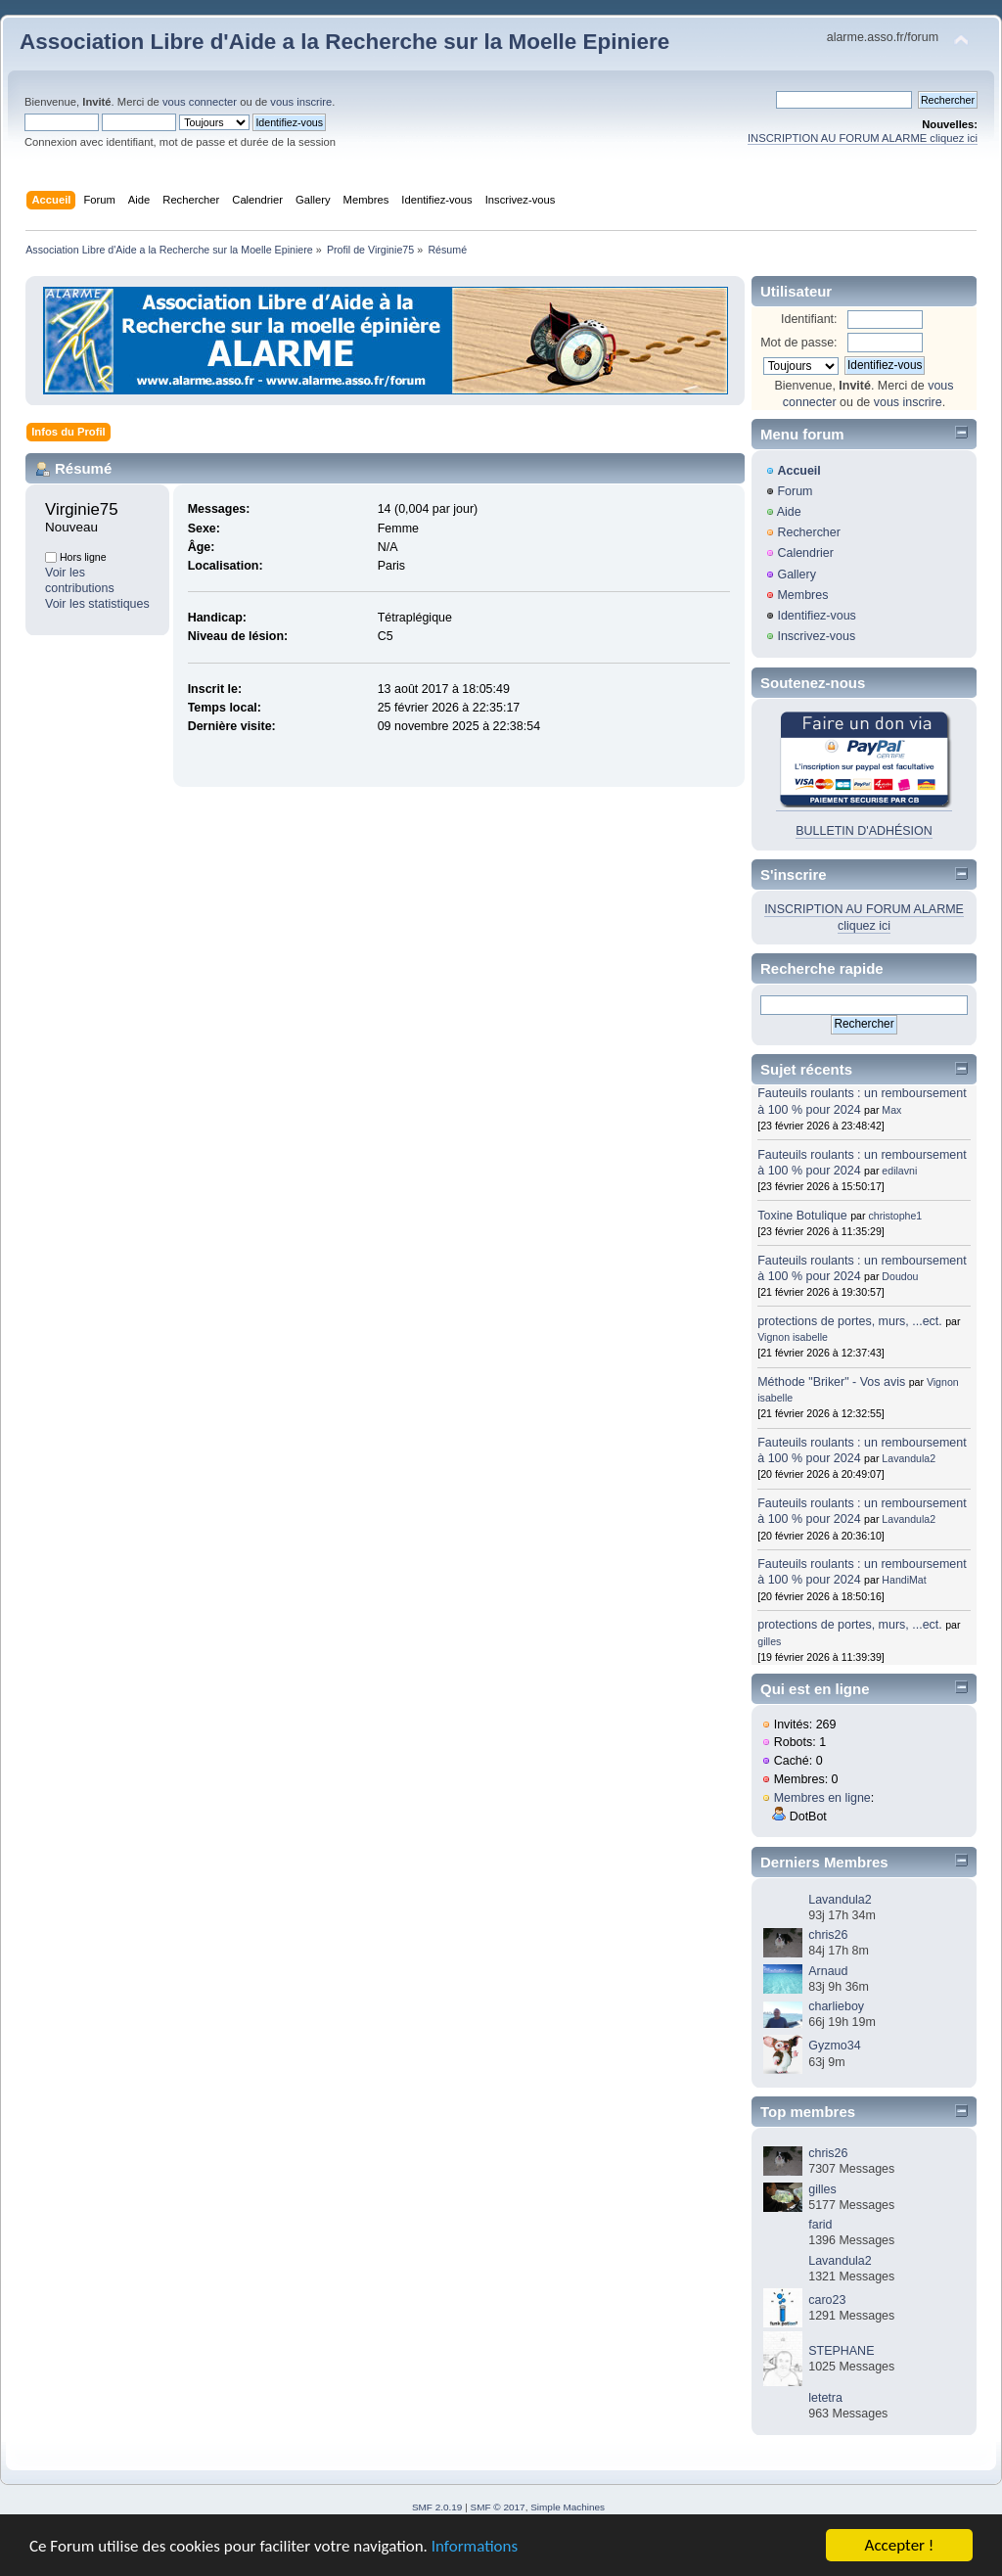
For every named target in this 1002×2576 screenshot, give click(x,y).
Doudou (900, 1276)
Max (891, 1110)
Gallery (796, 574)
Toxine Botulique (802, 1215)
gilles (769, 1641)
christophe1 (895, 1215)
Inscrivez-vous (816, 636)
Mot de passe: (798, 342)
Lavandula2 (908, 1458)
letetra (825, 2398)
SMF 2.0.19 (437, 2507)
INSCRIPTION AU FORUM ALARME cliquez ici (863, 138)
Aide (789, 512)
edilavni (899, 1170)
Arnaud (827, 1971)
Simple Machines (567, 2507)
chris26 (827, 1935)
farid (820, 2224)
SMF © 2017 (498, 2507)
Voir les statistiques (97, 604)
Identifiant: (809, 319)
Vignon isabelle (792, 1337)
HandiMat (904, 1580)
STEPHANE (841, 2351)
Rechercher (808, 532)
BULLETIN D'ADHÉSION (864, 831)
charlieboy (836, 2006)
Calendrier (805, 553)
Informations (475, 2547)
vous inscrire (301, 102)
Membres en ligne (822, 1798)
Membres (802, 595)
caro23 (826, 2300)
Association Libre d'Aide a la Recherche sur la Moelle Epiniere (344, 41)
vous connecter (199, 102)
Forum (794, 491)
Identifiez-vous (816, 615)
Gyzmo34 (834, 2045)
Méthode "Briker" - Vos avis (832, 1382)
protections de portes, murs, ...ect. (849, 1321)
